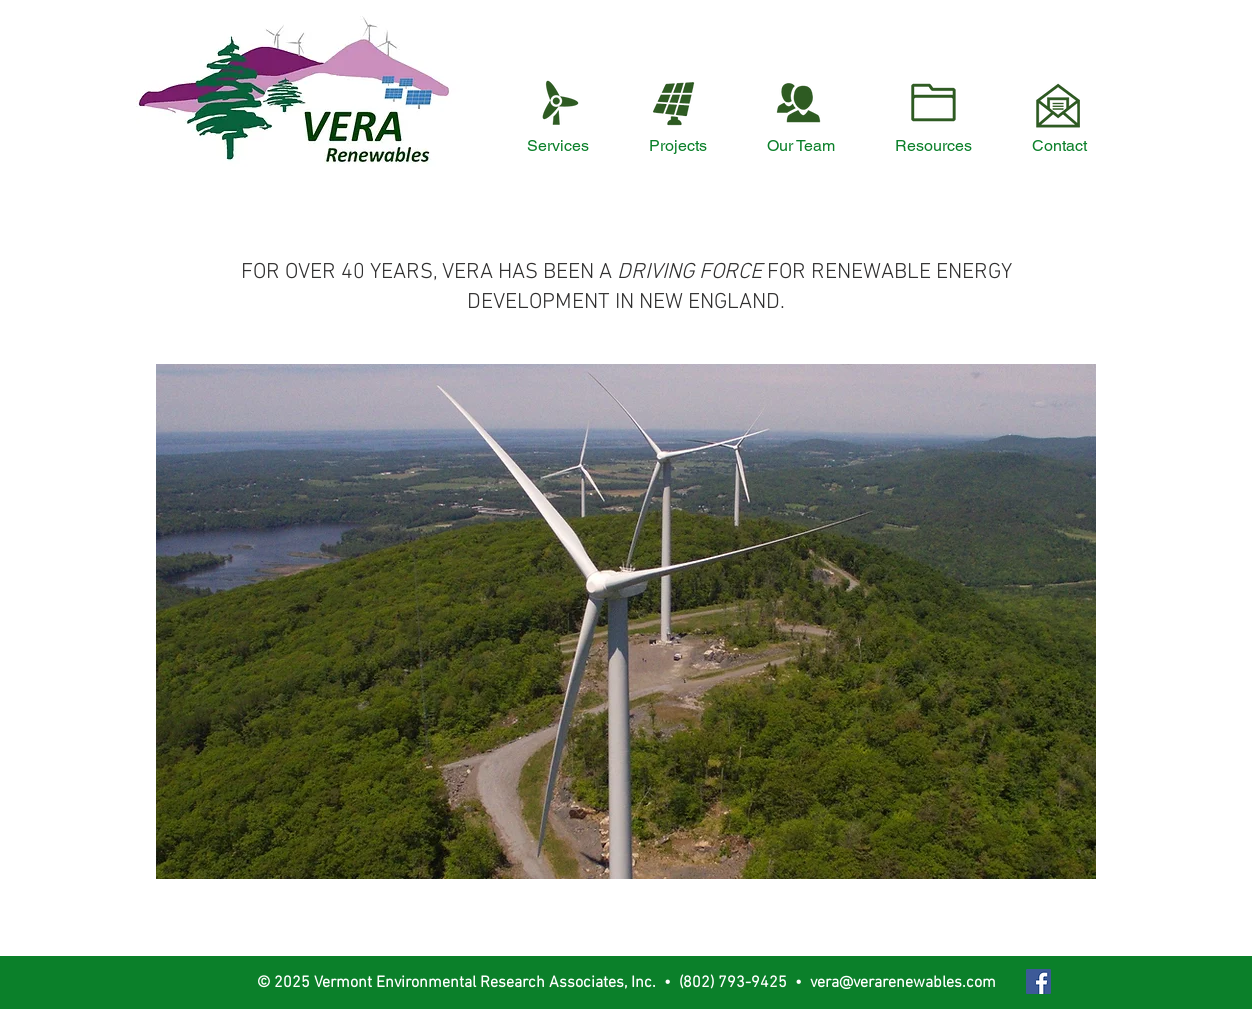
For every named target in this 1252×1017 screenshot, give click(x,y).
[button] (626, 621)
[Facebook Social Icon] (1038, 981)
